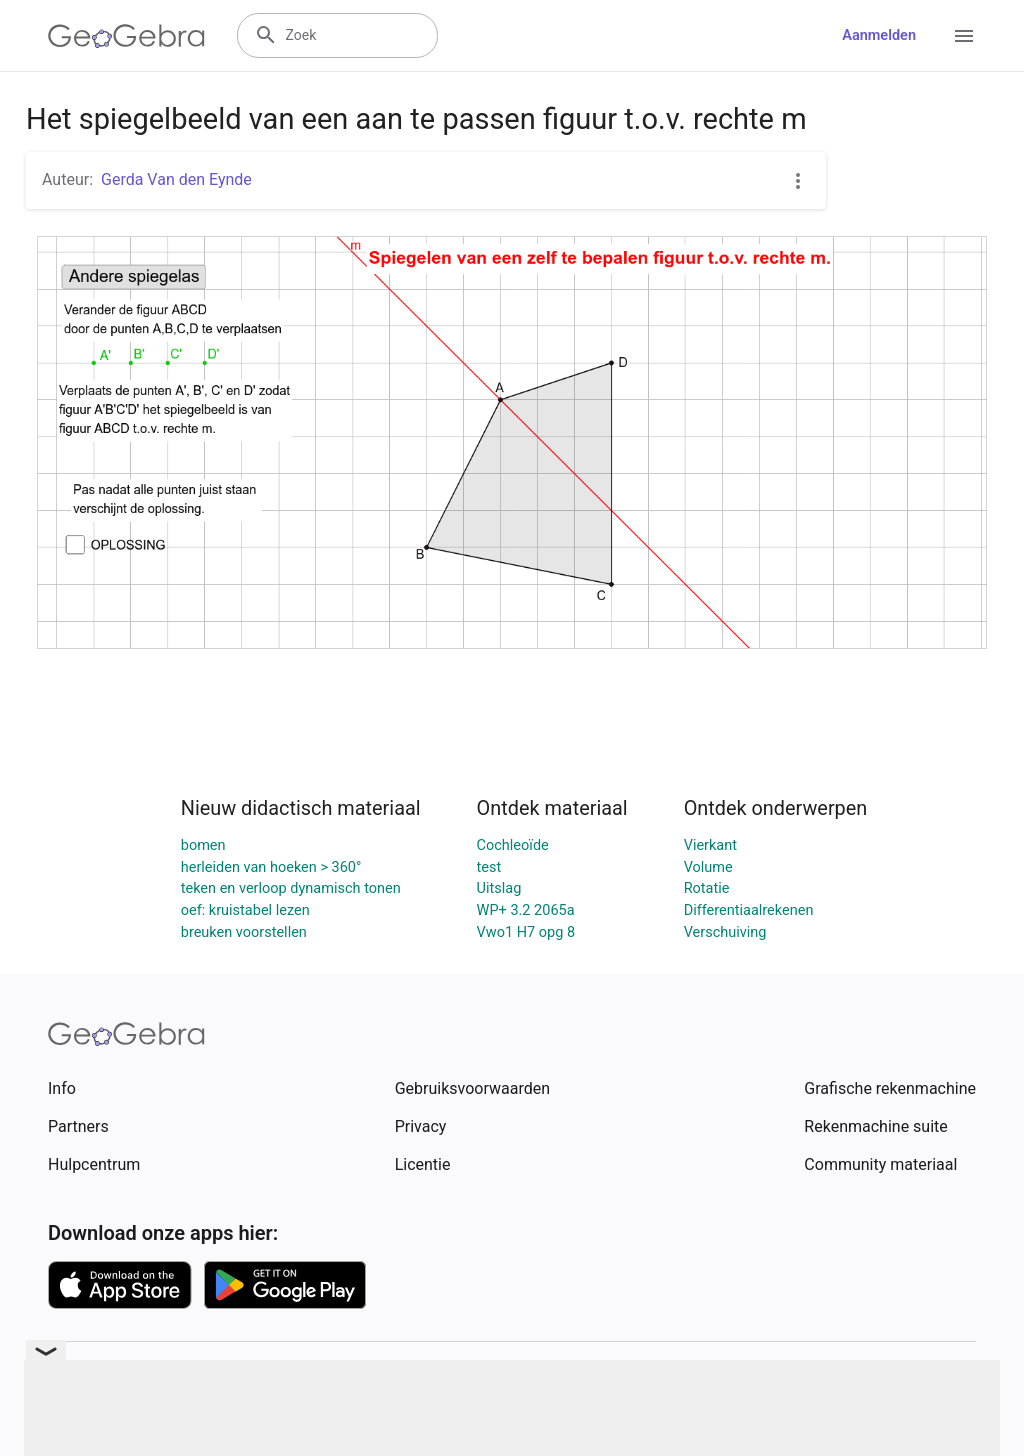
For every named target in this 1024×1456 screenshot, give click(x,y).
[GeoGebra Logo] (126, 36)
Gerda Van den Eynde (176, 179)
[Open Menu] (964, 36)
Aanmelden (879, 35)
